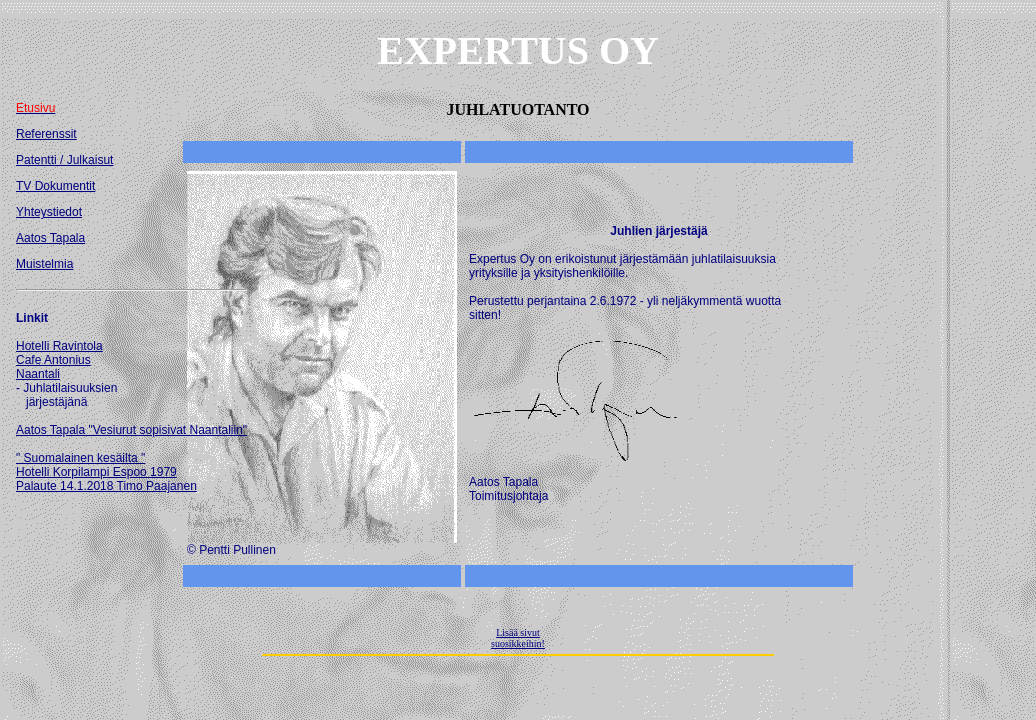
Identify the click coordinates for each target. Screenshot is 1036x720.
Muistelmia (44, 264)
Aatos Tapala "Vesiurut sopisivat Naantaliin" (131, 430)
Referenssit (46, 134)
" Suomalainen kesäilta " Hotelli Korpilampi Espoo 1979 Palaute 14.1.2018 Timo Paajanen (106, 472)
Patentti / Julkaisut (64, 160)
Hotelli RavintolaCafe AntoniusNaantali (59, 360)
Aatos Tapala (50, 238)
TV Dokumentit (55, 186)
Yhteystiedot (49, 212)
